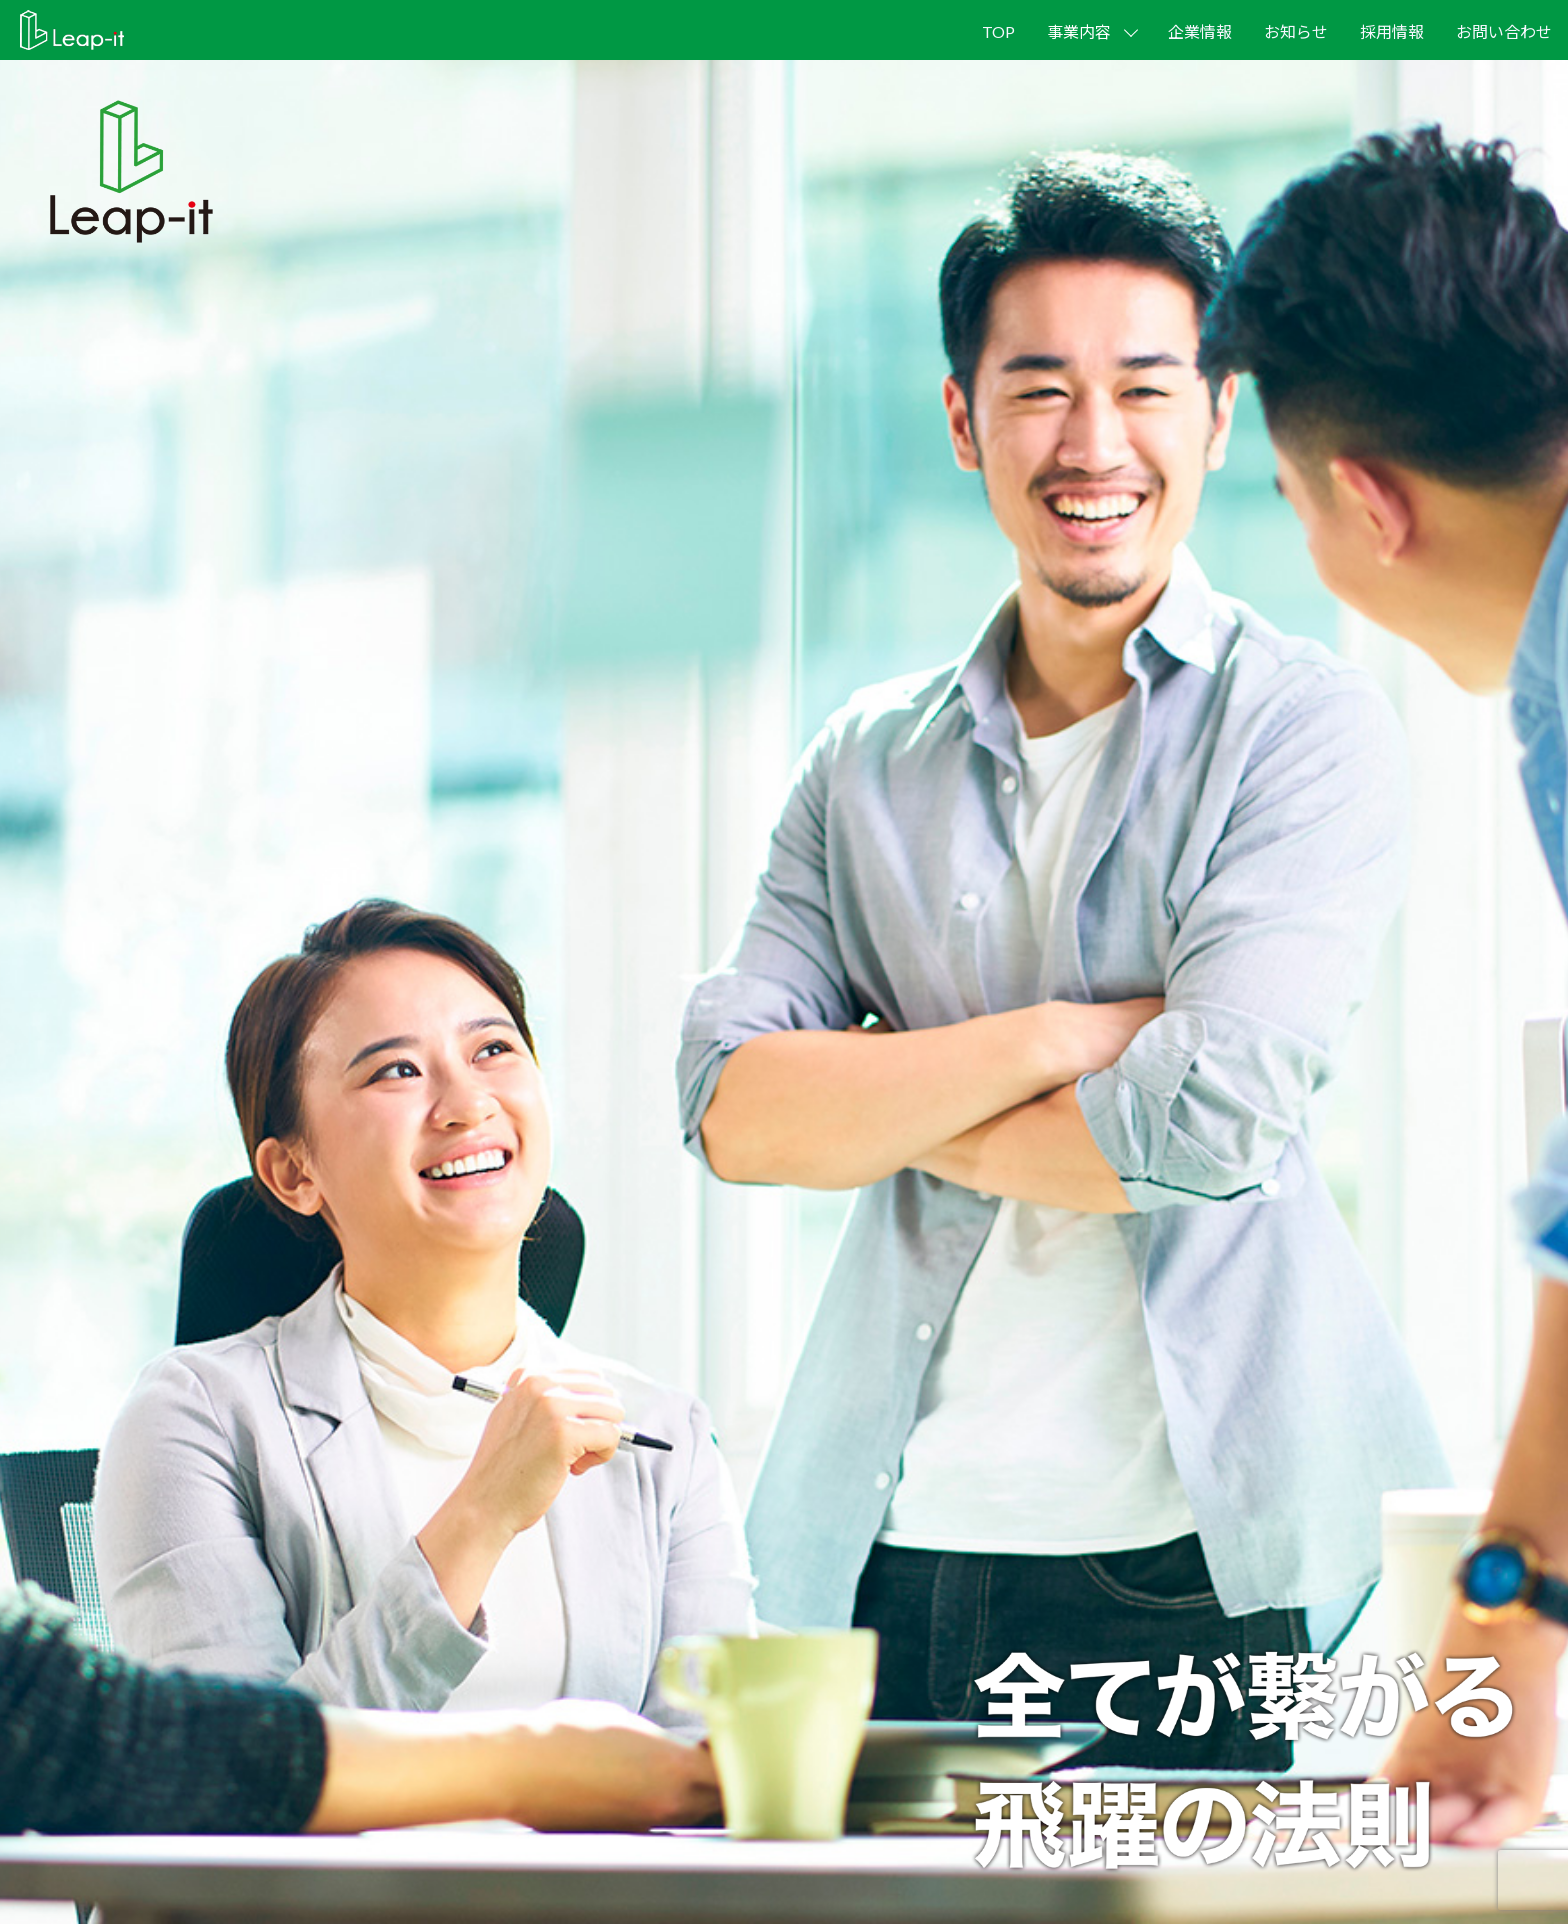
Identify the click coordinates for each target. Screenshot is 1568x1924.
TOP (998, 31)
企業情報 (1200, 31)
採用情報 (1392, 31)
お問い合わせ (1504, 31)
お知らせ (1296, 31)
